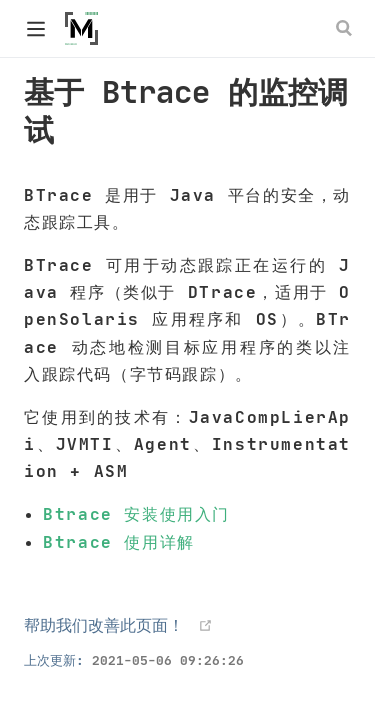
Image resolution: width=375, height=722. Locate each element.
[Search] (346, 28)
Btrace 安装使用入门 (136, 514)
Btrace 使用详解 (119, 542)
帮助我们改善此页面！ (104, 625)
